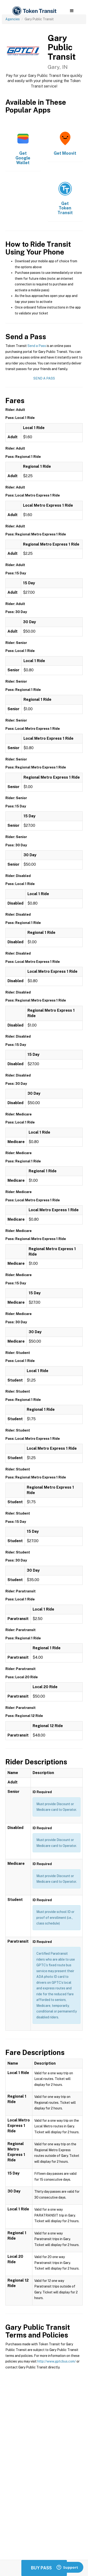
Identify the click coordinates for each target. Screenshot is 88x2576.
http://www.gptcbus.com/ (56, 2361)
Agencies (12, 19)
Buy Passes (44, 2567)
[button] (72, 11)
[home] (34, 11)
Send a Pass (36, 346)
